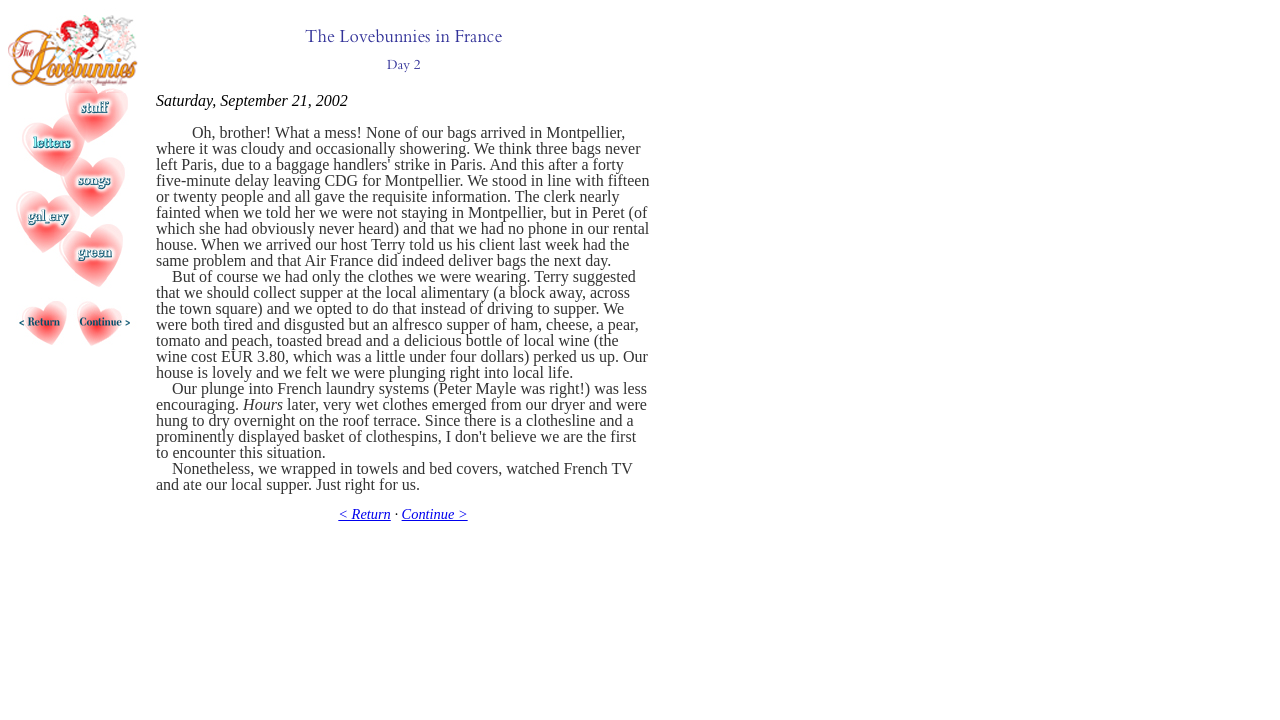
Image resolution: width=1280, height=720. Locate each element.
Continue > (435, 514)
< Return (364, 514)
